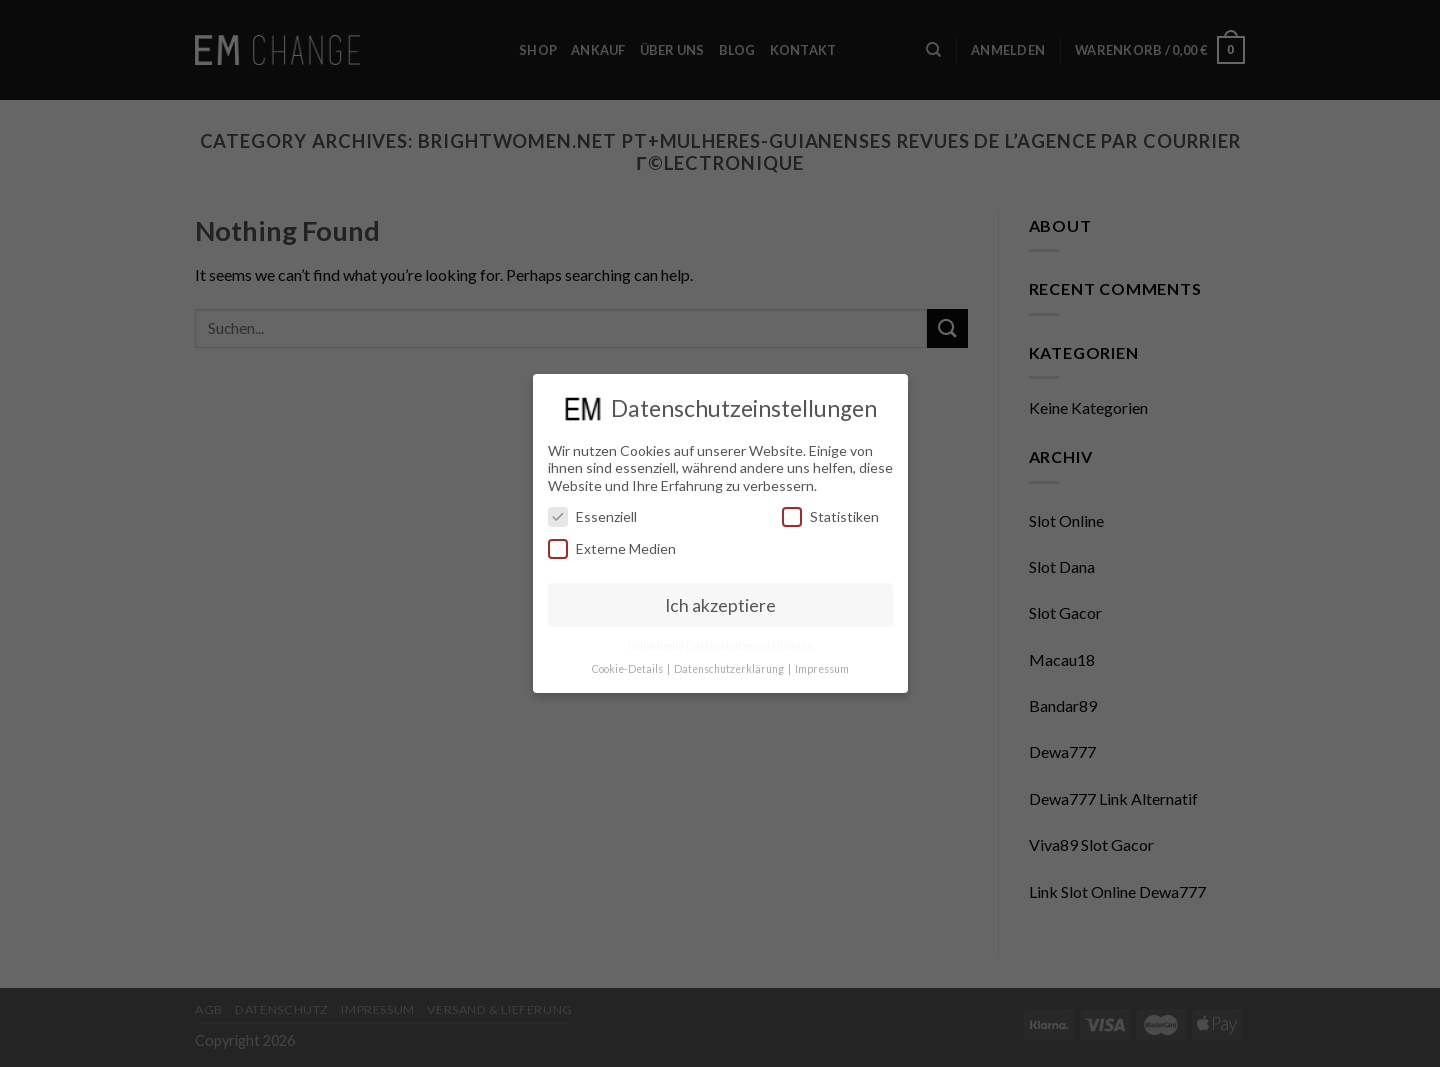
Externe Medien (612, 548)
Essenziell (592, 516)
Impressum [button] (822, 669)
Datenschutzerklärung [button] (730, 669)
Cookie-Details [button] (628, 669)
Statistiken (830, 516)
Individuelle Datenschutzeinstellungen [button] (720, 646)
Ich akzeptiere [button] (720, 605)
